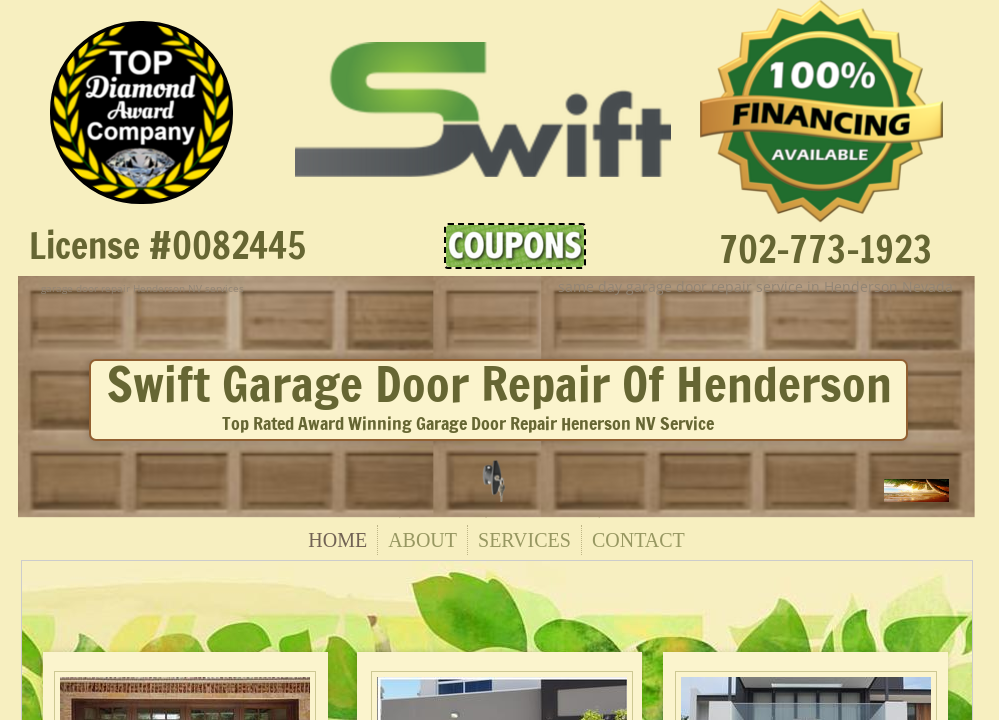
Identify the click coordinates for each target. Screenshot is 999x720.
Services (524, 540)
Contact (638, 540)
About (422, 540)
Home (337, 540)
